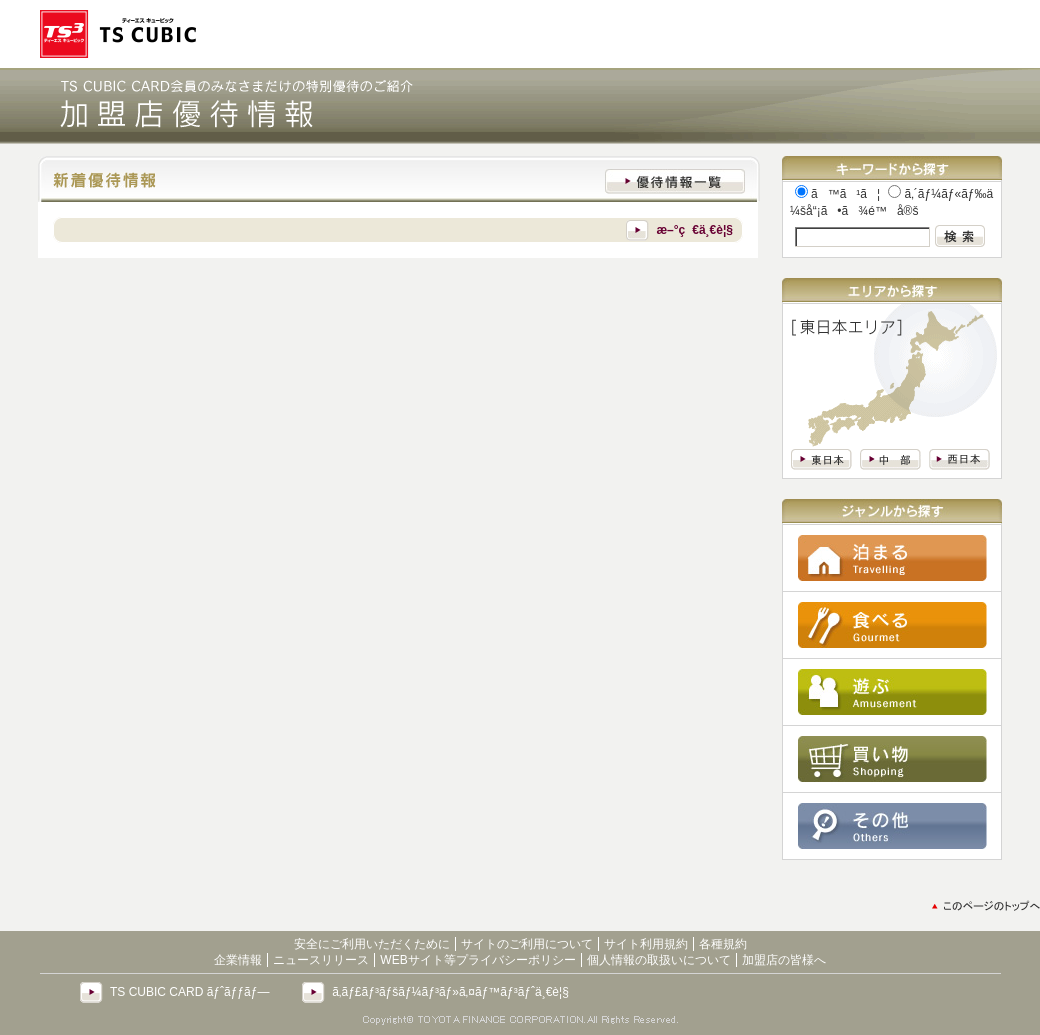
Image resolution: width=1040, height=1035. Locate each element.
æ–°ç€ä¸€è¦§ (694, 230)
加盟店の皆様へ (784, 960)
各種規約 (723, 944)
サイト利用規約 (646, 944)
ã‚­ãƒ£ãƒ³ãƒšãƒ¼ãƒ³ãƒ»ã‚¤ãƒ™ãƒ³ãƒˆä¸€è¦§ (450, 992)
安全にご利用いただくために (372, 944)
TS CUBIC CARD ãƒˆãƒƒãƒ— (189, 992)
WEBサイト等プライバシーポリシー (477, 960)
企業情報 (238, 960)
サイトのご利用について (527, 944)
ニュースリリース (321, 960)
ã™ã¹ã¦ (837, 194)
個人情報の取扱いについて (659, 960)
